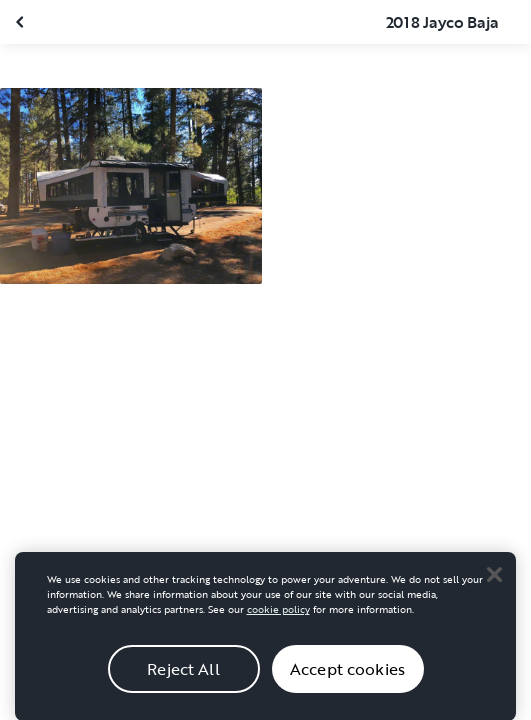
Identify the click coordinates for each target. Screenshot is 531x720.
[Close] (494, 581)
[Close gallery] (22, 22)
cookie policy (278, 616)
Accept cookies (347, 675)
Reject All (183, 675)
